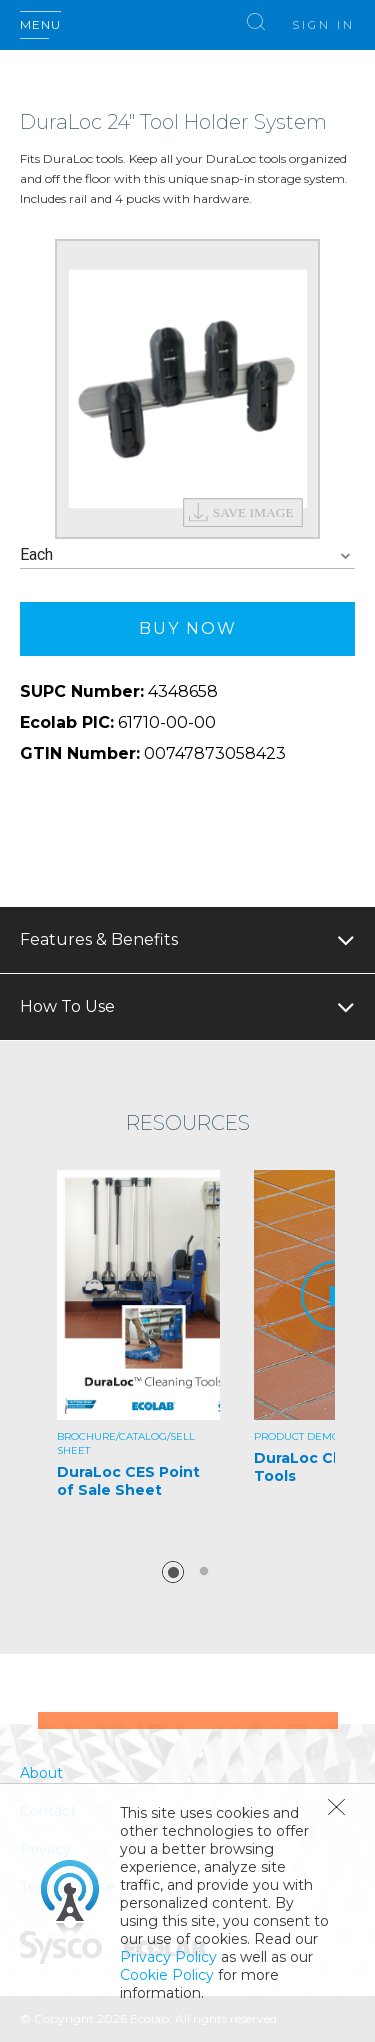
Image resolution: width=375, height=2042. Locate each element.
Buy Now (188, 628)
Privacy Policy (168, 1957)
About (41, 1773)
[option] (187, 389)
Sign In (323, 25)
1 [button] (173, 1572)
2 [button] (204, 1572)
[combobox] (187, 555)
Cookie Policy (167, 1975)
